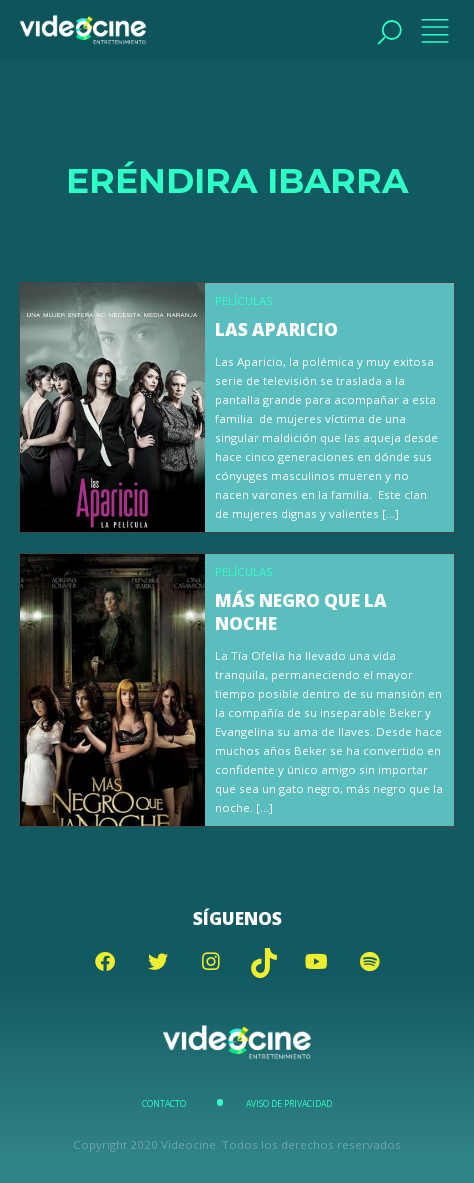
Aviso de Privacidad (289, 1104)
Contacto (164, 1104)
